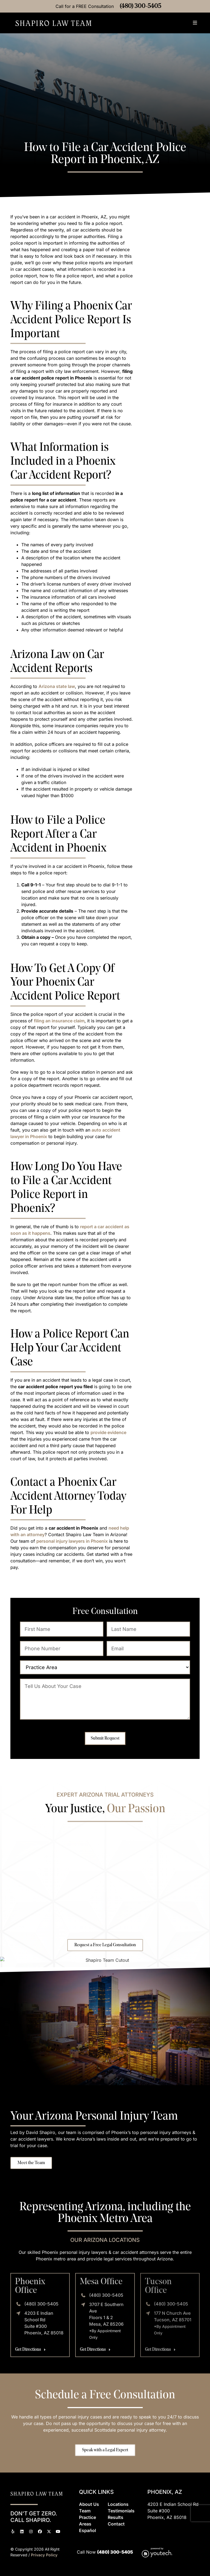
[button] (195, 23)
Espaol (87, 2530)
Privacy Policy (44, 2555)
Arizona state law (57, 686)
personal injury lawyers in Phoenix (72, 1541)
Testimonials (121, 2510)
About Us (89, 2504)
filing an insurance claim (59, 1020)
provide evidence (108, 1432)
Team (85, 2510)
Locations (118, 2504)
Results (115, 2517)
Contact (116, 2524)
